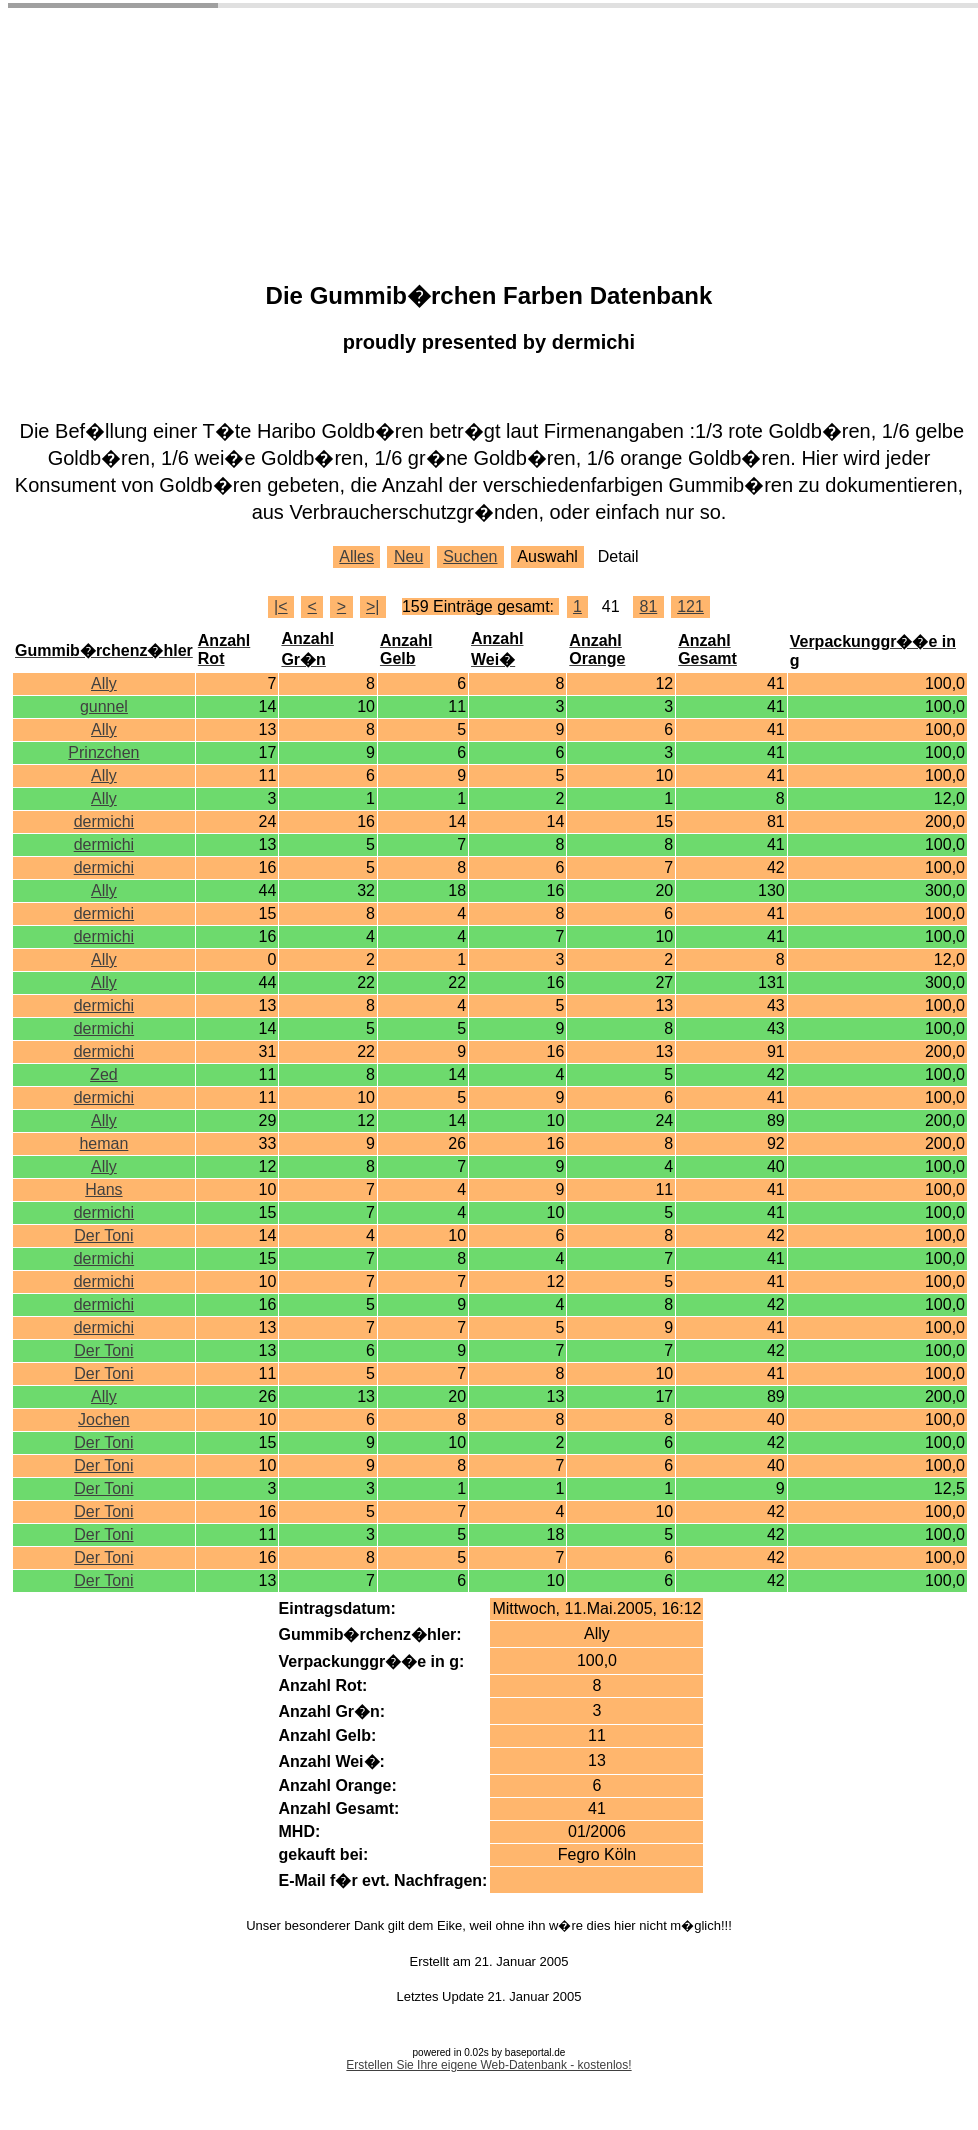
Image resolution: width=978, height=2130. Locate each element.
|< (281, 606)
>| (373, 606)
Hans (103, 1189)
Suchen (470, 556)
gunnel (104, 706)
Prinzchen (103, 752)
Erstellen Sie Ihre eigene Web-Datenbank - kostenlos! (488, 2065)
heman (103, 1143)
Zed (104, 1074)
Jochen (104, 1419)
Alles (356, 556)
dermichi (104, 821)
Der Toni (103, 1235)
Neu (408, 556)
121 (690, 606)
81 (648, 606)
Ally (104, 683)
